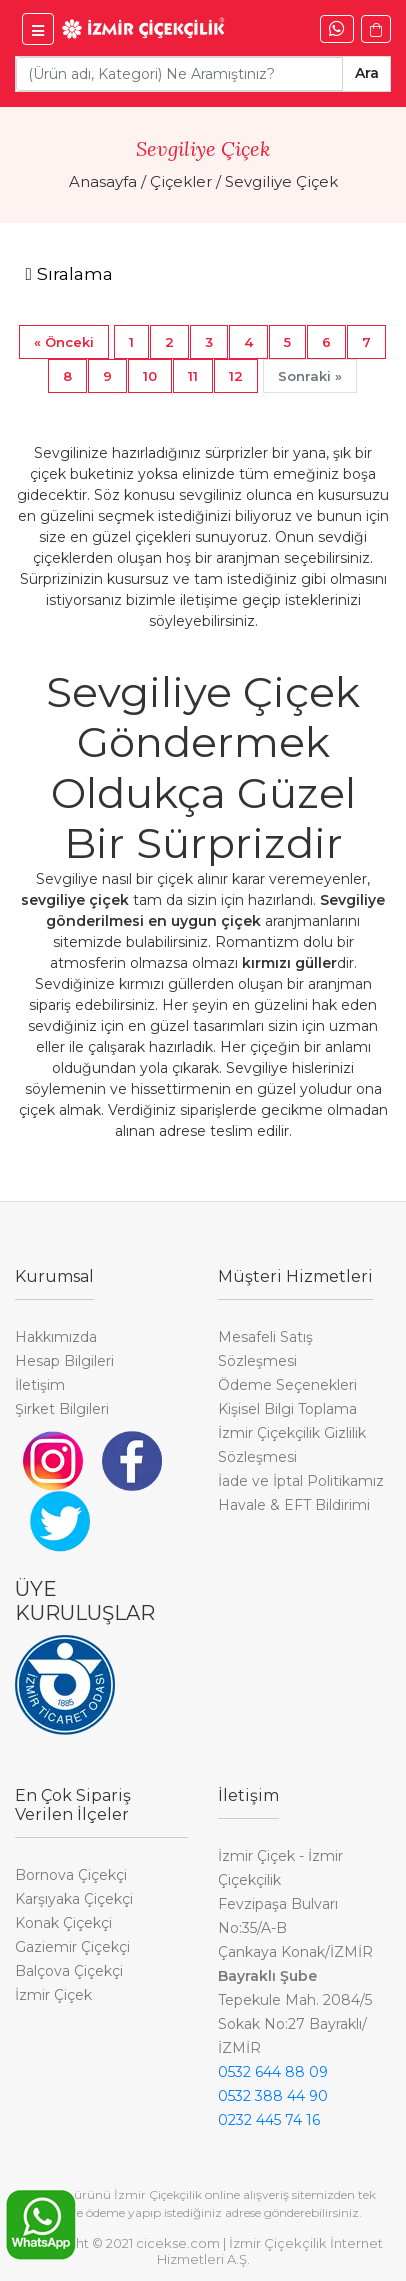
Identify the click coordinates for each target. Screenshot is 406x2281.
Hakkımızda (56, 1337)
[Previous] (64, 342)
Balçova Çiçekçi (69, 1971)
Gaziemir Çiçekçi (72, 1947)
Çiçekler (181, 181)
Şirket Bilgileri (62, 1409)
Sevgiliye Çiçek (281, 181)
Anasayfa (103, 181)
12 (236, 376)
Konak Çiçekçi (63, 1923)
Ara (367, 73)
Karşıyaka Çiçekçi (74, 1899)
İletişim (40, 1385)
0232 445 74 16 (269, 2120)
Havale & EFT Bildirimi (294, 1505)
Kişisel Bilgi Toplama (287, 1409)
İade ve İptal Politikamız (301, 1481)
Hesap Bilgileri (64, 1361)
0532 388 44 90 (273, 2096)
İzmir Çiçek (53, 1995)
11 (193, 376)
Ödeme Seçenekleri (287, 1385)
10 (150, 376)
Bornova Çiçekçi (71, 1875)
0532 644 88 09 (273, 2072)
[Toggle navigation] (69, 274)
